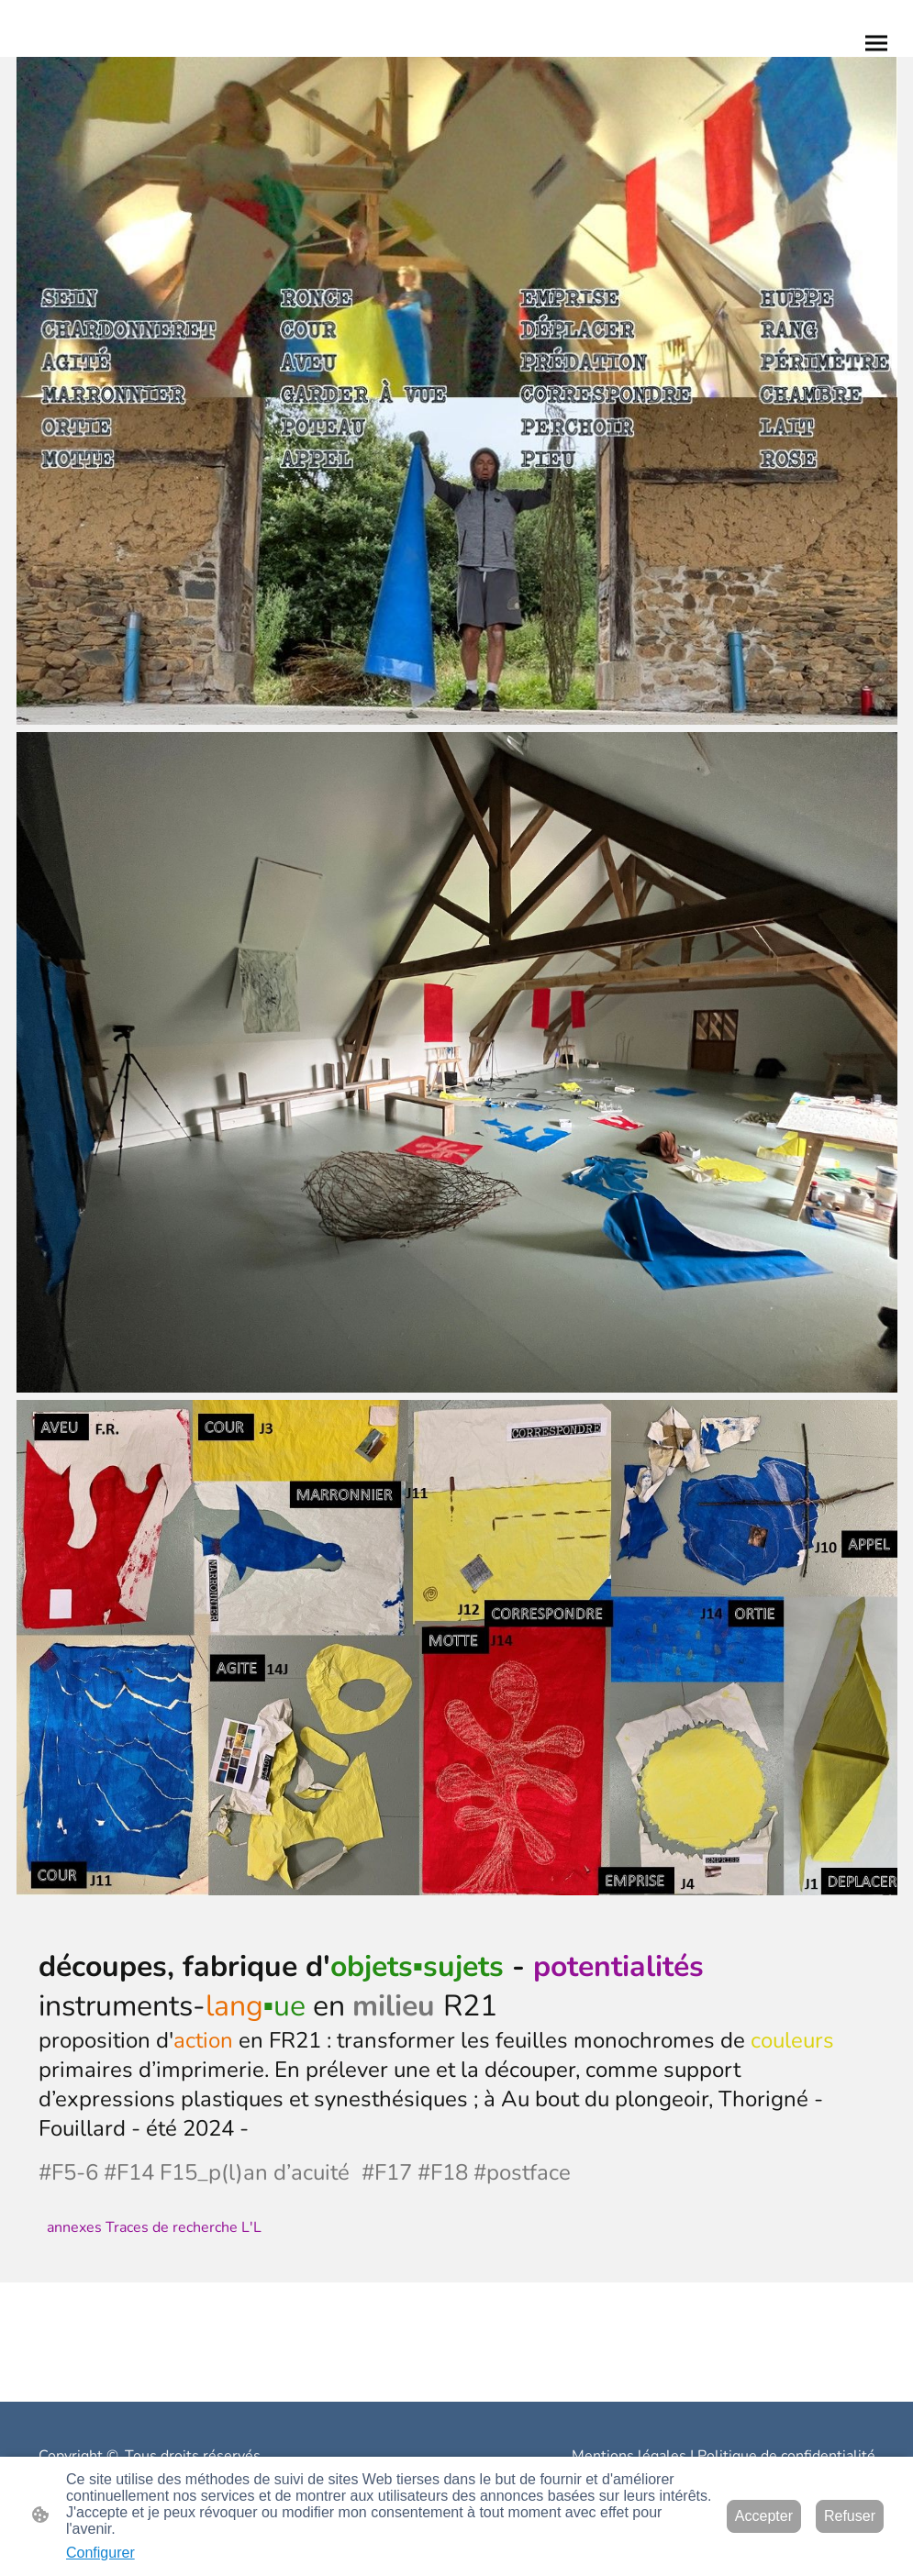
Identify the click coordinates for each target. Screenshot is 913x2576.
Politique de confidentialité (786, 2456)
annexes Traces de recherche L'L (154, 2227)
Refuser (849, 2516)
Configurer (100, 2552)
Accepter (764, 2516)
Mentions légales (629, 2456)
